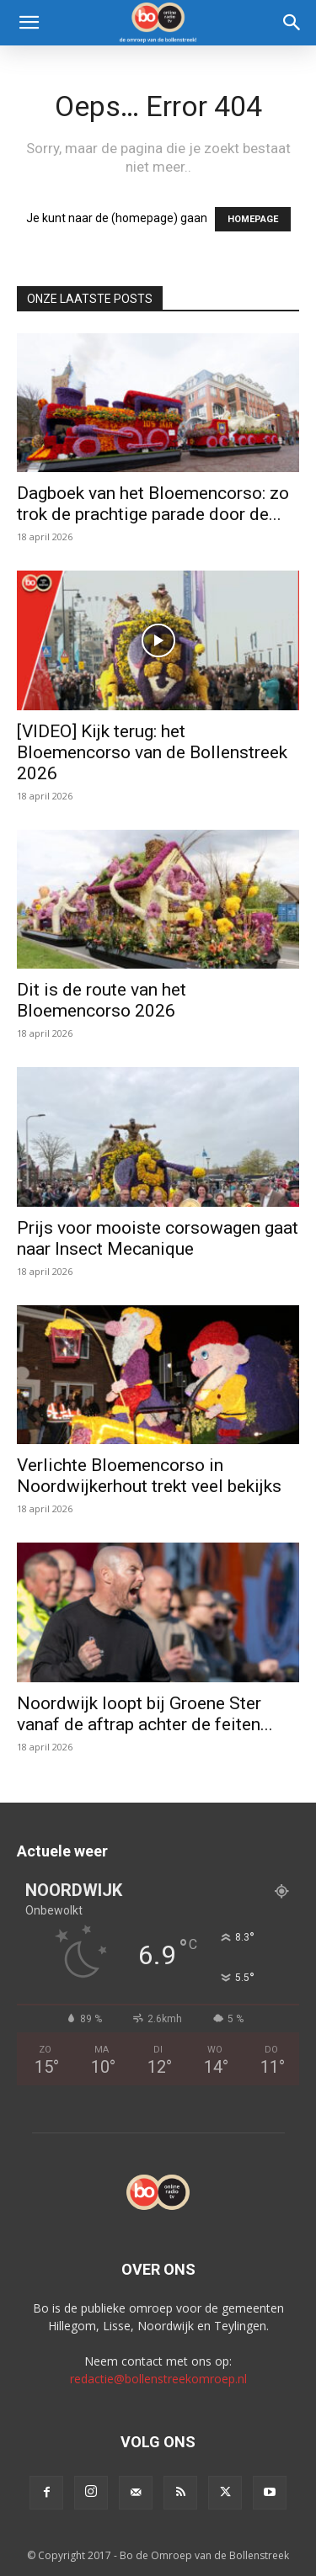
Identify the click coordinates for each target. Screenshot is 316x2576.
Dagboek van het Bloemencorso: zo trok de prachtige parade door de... (153, 503)
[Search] (292, 22)
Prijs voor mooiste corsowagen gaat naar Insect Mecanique (157, 1238)
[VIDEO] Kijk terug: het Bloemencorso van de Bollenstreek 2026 (152, 752)
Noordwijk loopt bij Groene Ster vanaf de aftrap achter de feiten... (145, 1713)
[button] (29, 22)
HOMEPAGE (253, 219)
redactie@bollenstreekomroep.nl (158, 2379)
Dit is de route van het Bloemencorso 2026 (101, 1000)
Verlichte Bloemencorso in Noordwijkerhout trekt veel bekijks (149, 1475)
